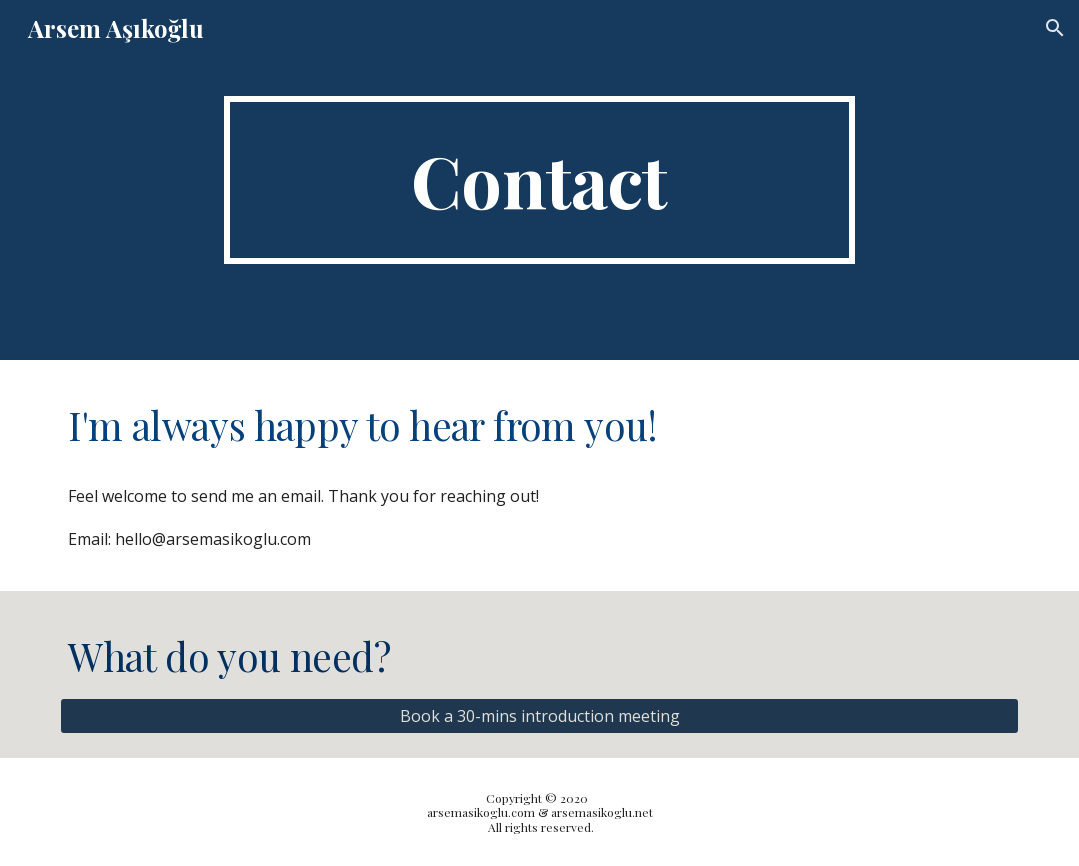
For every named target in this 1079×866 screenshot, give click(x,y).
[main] (539, 180)
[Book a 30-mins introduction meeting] (539, 716)
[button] (1055, 28)
